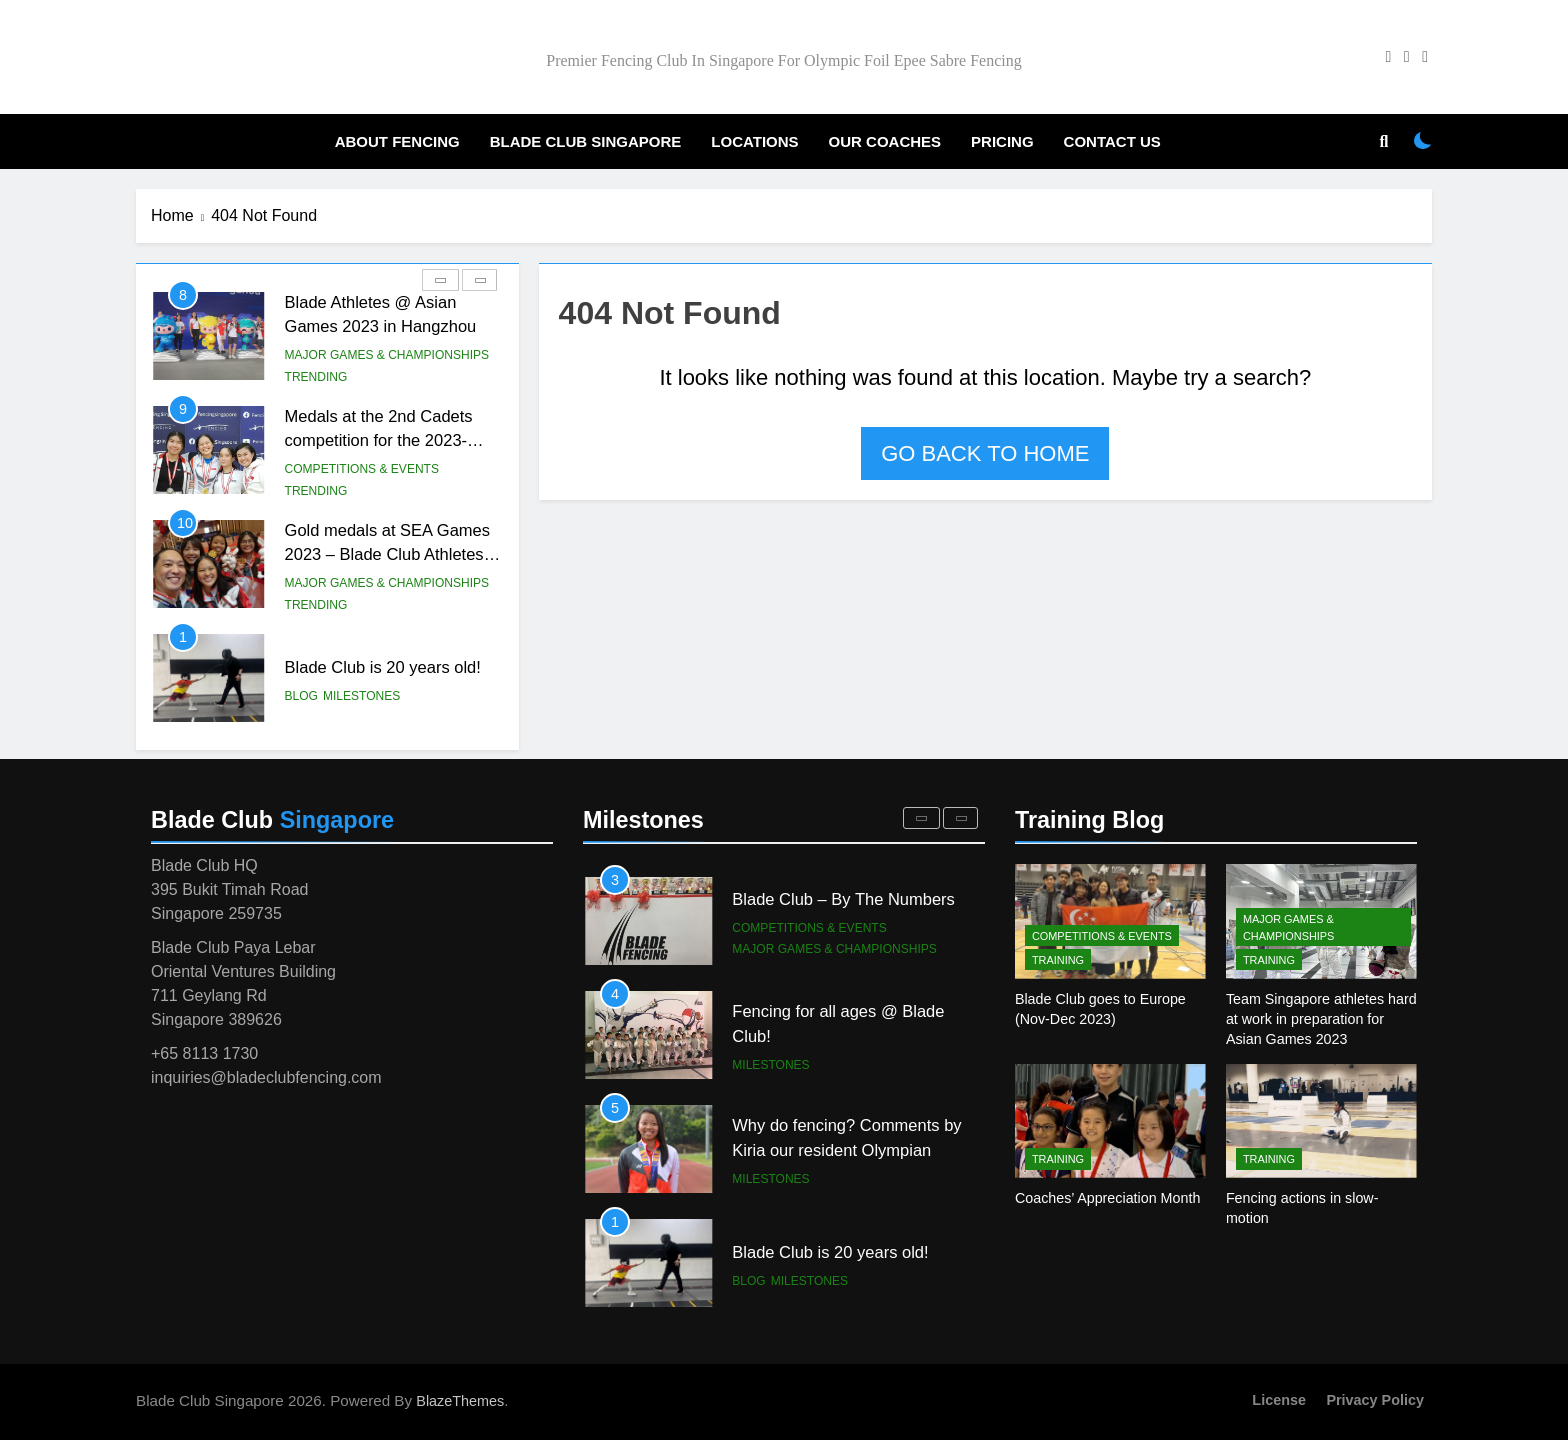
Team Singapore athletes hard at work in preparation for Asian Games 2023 (1321, 1019)
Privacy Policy (1375, 1400)
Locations (754, 141)
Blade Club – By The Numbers (843, 1013)
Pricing (1002, 141)
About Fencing (397, 141)
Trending (316, 377)
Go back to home (985, 453)
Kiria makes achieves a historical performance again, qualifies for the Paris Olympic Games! (851, 912)
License (1279, 1400)
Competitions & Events (362, 355)
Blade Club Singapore (586, 141)
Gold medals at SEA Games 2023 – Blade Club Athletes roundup (387, 669)
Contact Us (1112, 141)
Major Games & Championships (387, 469)
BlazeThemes (460, 1401)
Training (1058, 960)
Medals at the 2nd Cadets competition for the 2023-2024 (379, 555)
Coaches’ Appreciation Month (1107, 1198)
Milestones (770, 1179)
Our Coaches (885, 141)
